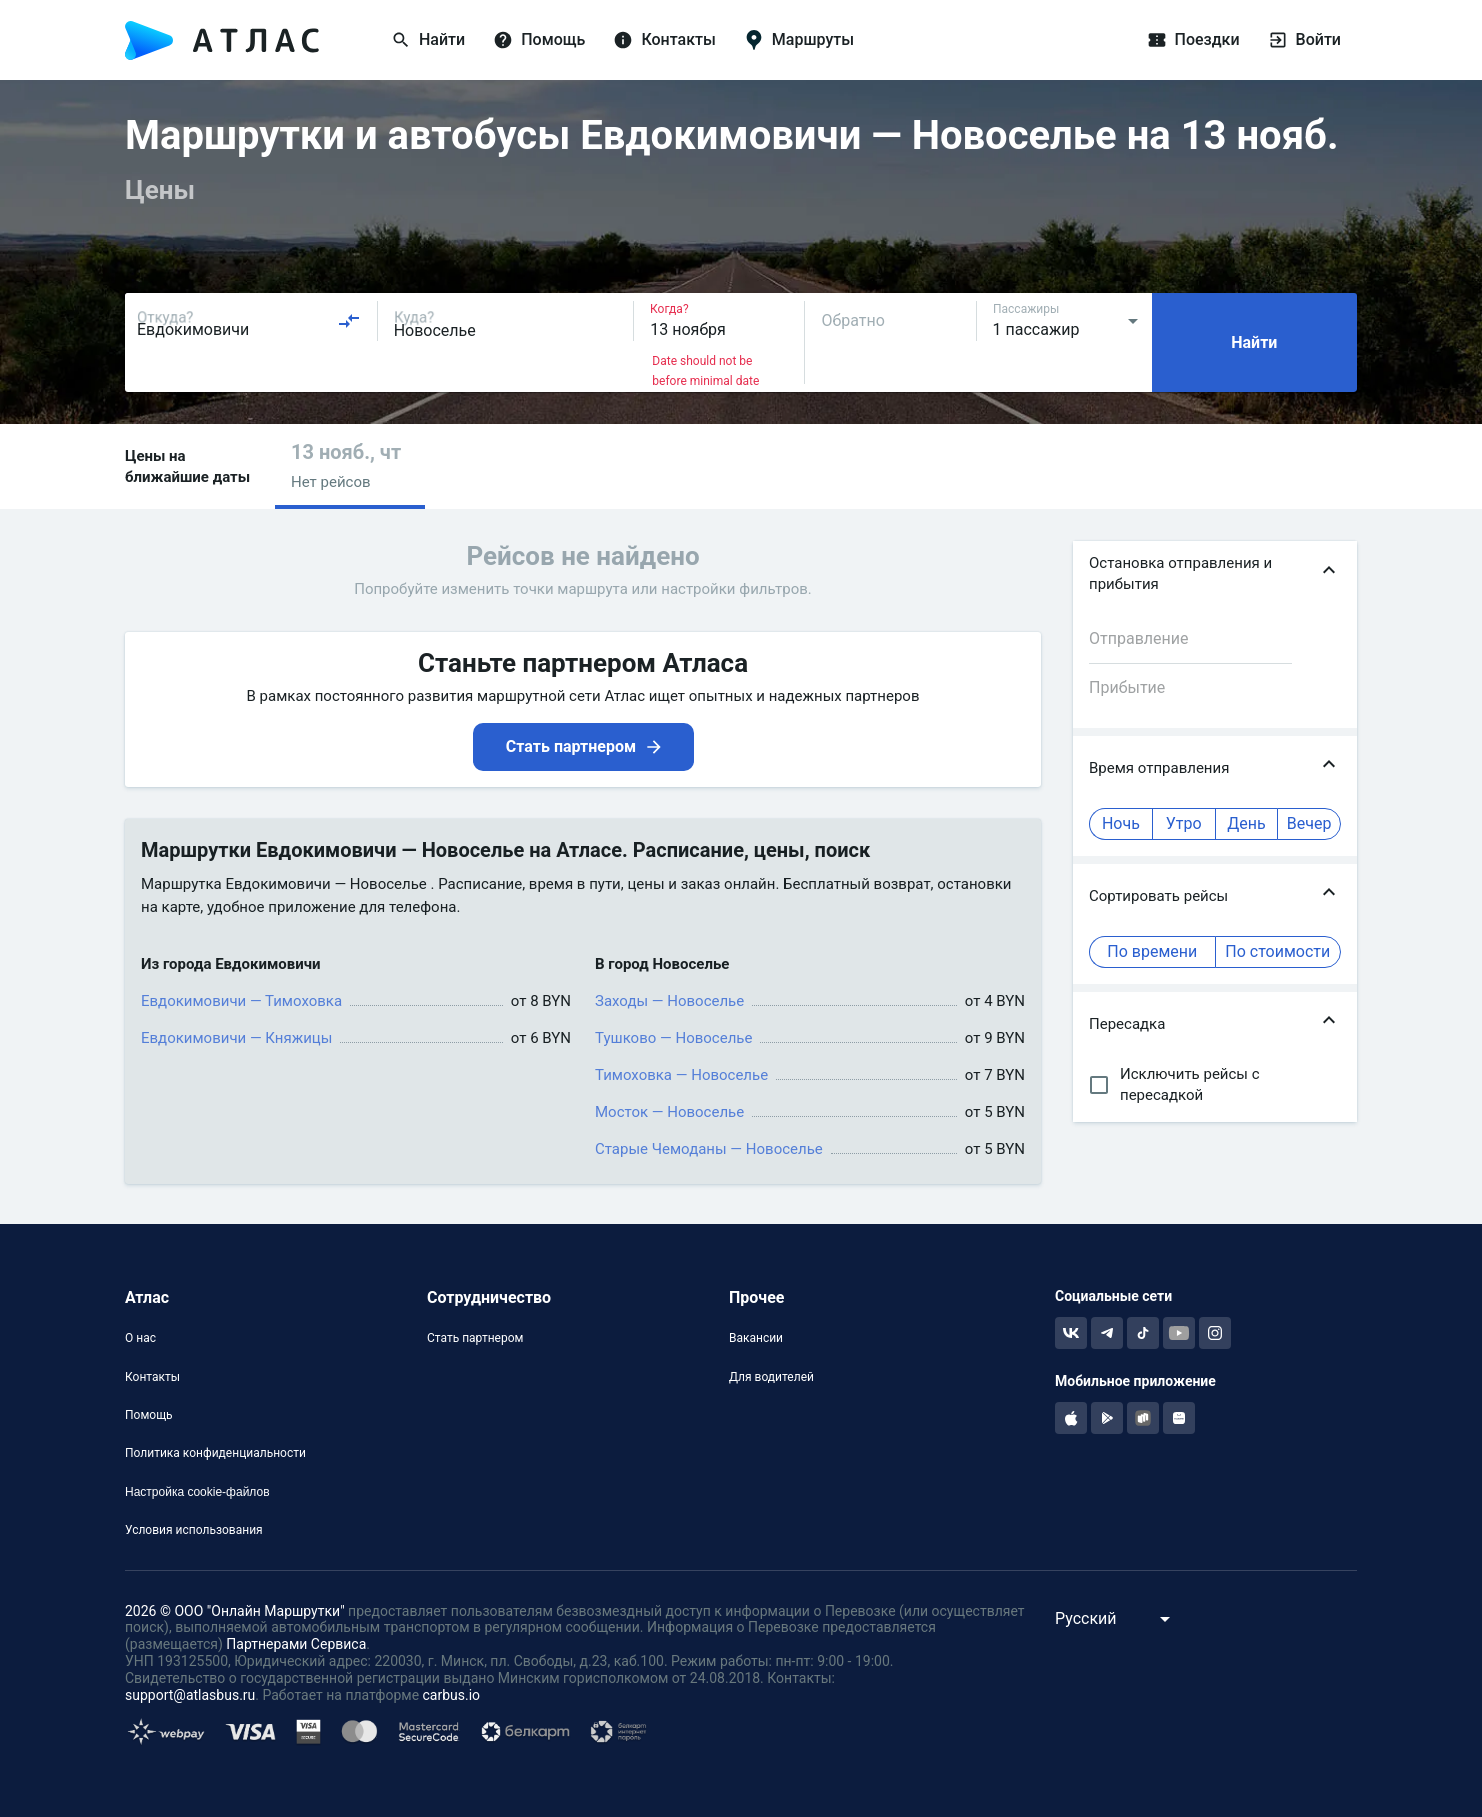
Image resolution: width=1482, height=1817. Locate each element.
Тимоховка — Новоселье (681, 1075)
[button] (350, 466)
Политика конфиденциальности (215, 1453)
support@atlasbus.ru (190, 1695)
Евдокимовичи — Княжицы (236, 1038)
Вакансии (756, 1338)
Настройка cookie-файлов (197, 1492)
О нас (140, 1338)
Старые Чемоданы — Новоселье (709, 1149)
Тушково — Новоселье (673, 1038)
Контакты (152, 1377)
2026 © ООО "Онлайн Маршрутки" (235, 1611)
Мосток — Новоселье (669, 1112)
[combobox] (249, 321)
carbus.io (452, 1695)
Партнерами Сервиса (296, 1644)
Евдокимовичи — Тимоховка (241, 1001)
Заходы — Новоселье (669, 1001)
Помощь (149, 1415)
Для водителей (771, 1377)
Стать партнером (475, 1338)
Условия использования (194, 1530)
